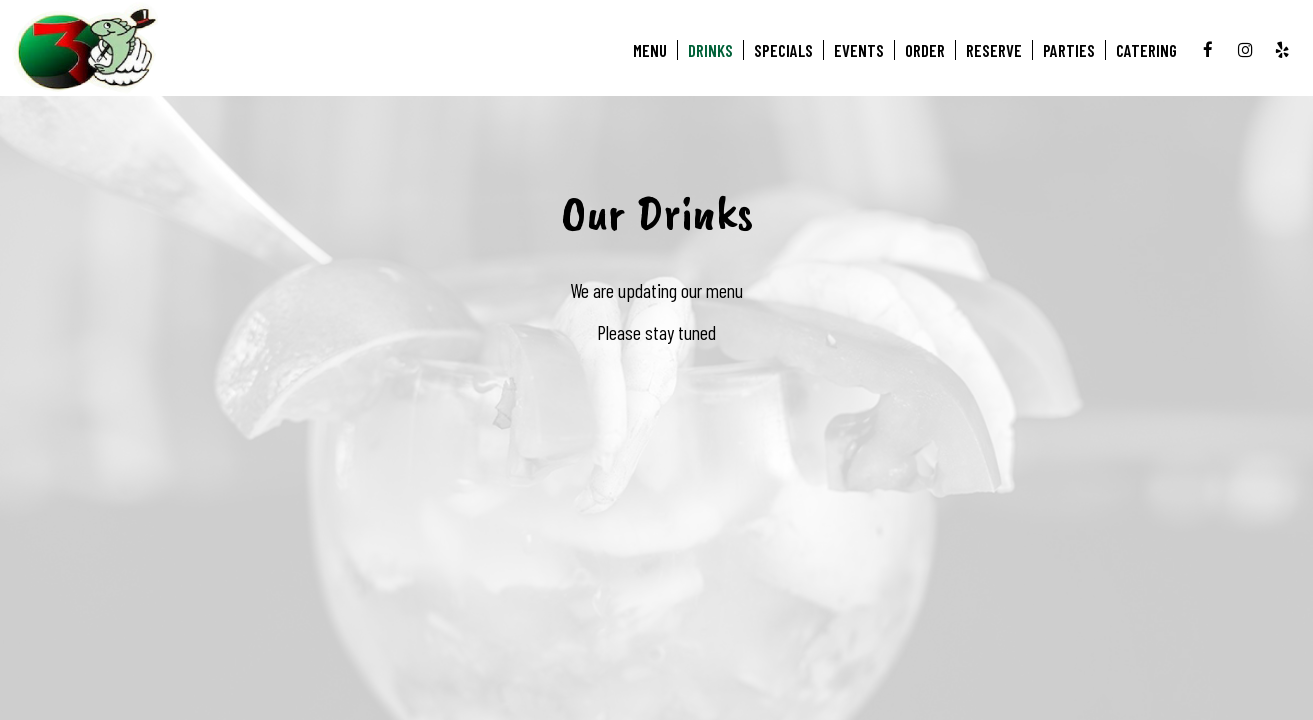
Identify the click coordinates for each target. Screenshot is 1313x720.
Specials (783, 50)
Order (925, 50)
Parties (1069, 50)
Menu (650, 50)
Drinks (710, 50)
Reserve (994, 50)
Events (859, 50)
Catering (1146, 50)
